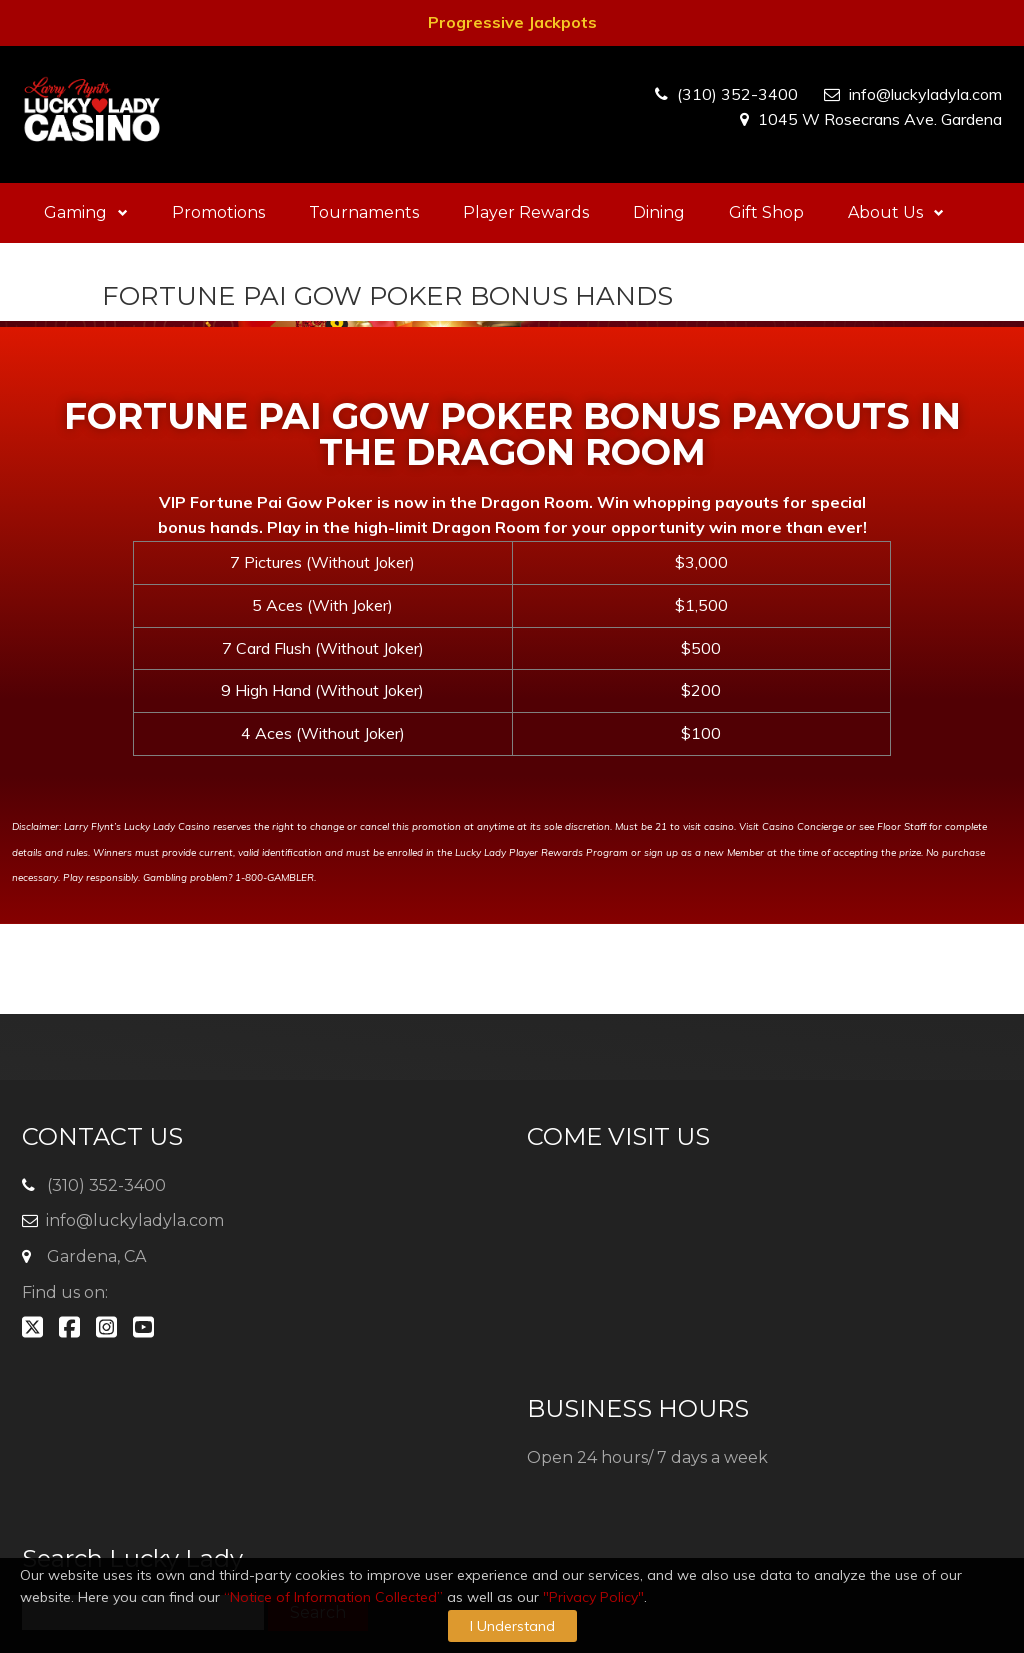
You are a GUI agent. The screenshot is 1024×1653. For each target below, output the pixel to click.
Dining (659, 212)
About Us (896, 212)
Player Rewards (526, 212)
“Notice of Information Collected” (333, 1597)
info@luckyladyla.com (925, 94)
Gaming (86, 212)
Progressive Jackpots (512, 22)
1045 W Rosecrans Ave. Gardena (880, 119)
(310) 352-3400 (737, 94)
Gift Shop (766, 212)
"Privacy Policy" (593, 1597)
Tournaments (364, 212)
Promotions (218, 212)
